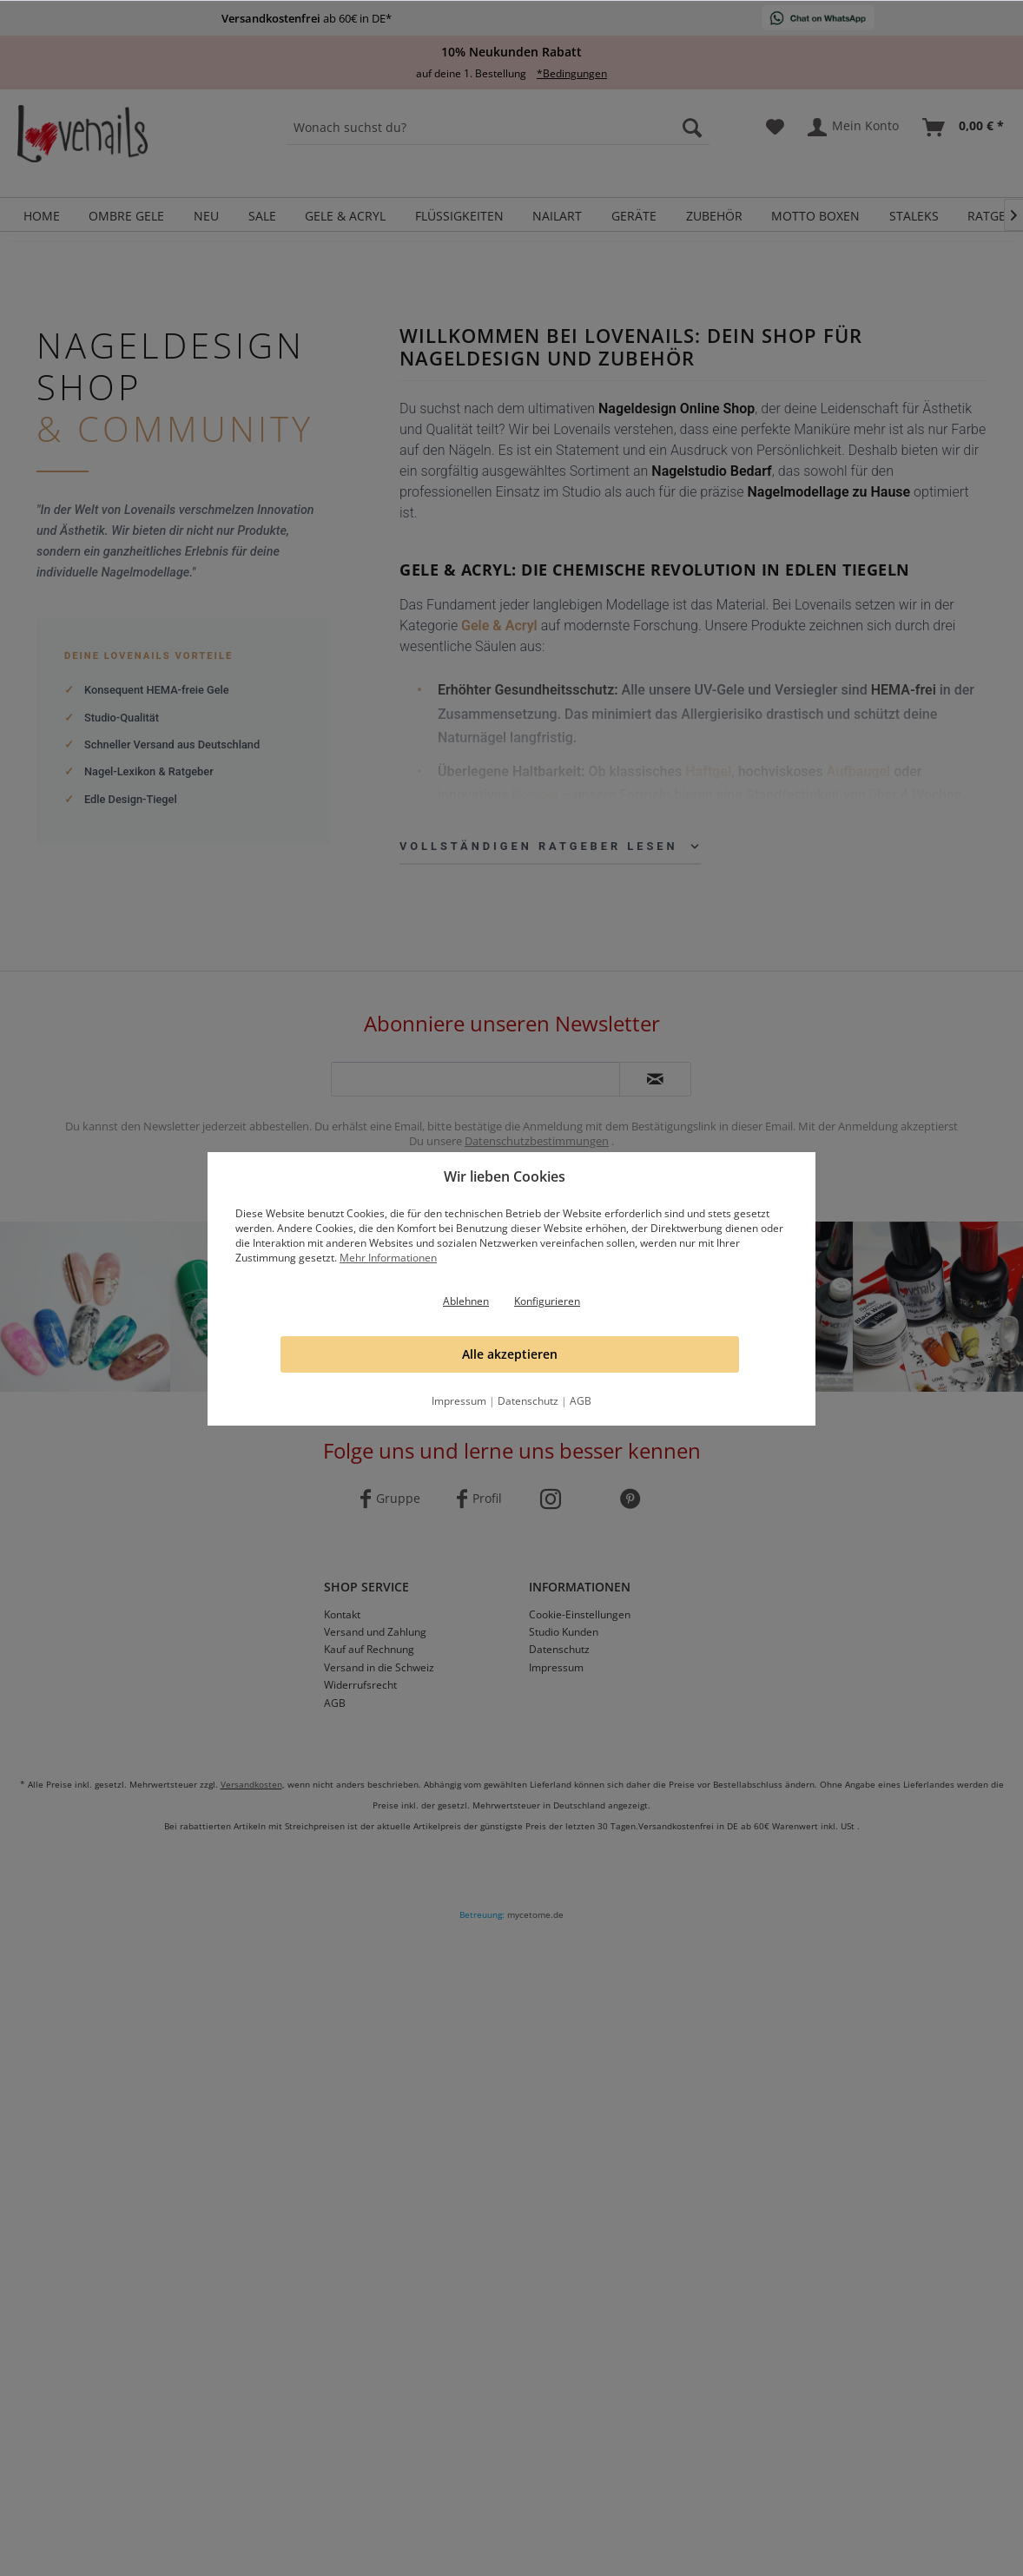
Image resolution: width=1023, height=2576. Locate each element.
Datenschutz (528, 1400)
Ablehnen (466, 1301)
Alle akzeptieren (510, 1354)
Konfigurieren (547, 1301)
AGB (580, 1400)
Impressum (459, 1400)
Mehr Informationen (388, 1257)
